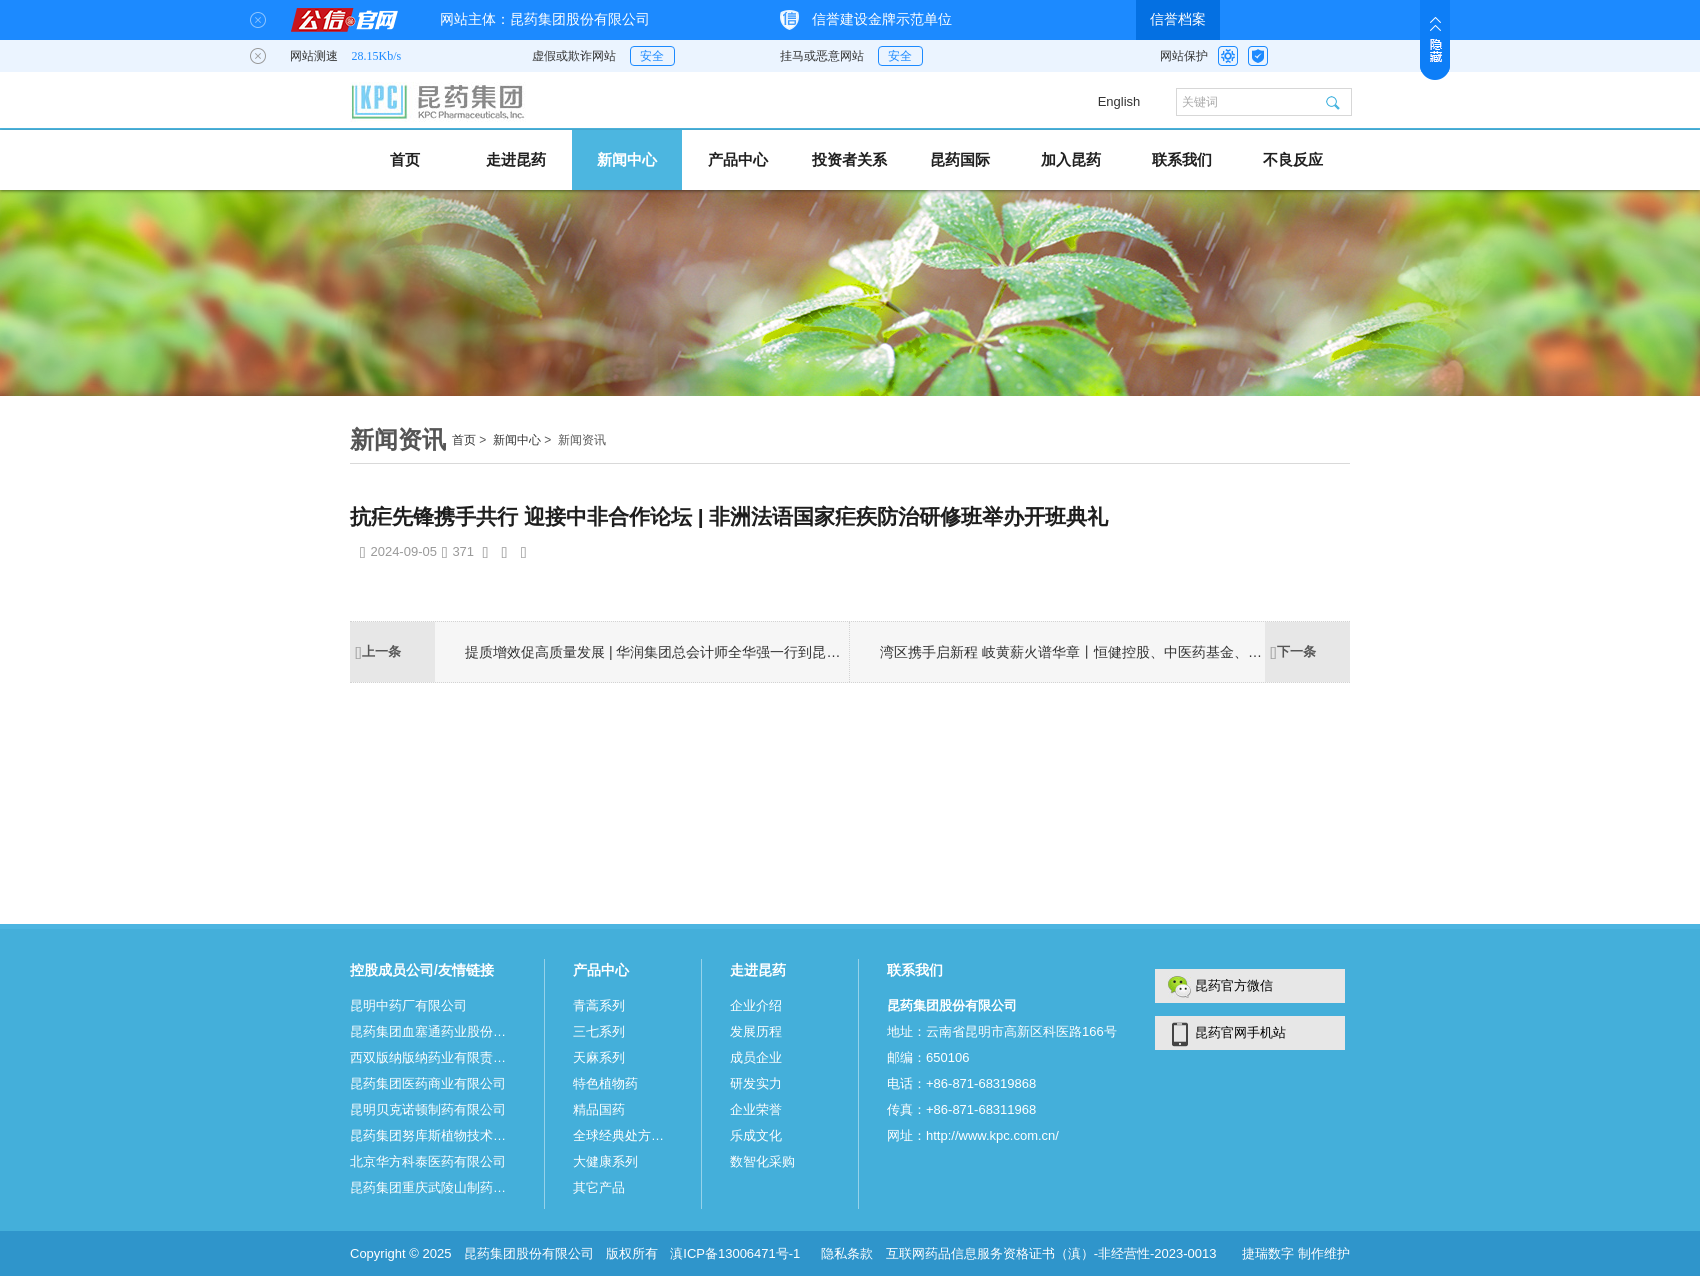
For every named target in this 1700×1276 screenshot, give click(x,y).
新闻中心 (627, 160)
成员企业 (756, 1057)
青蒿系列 (599, 1005)
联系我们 (1182, 160)
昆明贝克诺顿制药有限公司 (428, 1109)
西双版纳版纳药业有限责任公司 (433, 1057)
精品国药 (599, 1109)
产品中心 (738, 160)
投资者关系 (849, 160)
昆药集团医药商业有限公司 (428, 1083)
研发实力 (756, 1083)
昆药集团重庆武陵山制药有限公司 (433, 1187)
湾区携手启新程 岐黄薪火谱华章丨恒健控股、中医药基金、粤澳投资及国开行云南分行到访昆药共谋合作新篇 (1072, 652)
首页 (405, 160)
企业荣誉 (756, 1109)
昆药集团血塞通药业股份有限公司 (433, 1031)
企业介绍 (756, 1005)
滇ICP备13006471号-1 (737, 1253)
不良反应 (1293, 160)
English (1119, 101)
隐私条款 (847, 1253)
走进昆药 (516, 160)
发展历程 (756, 1031)
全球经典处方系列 (623, 1135)
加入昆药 (1071, 160)
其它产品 (599, 1187)
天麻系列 (599, 1057)
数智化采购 (762, 1161)
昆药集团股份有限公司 (529, 1253)
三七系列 (599, 1031)
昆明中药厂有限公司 (408, 1005)
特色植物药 (605, 1083)
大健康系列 (605, 1161)
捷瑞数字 (1270, 1253)
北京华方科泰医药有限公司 (428, 1161)
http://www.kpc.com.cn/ (992, 1135)
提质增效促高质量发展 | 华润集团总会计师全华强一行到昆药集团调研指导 (657, 652)
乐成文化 (756, 1135)
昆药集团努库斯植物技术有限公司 (433, 1135)
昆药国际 (960, 160)
